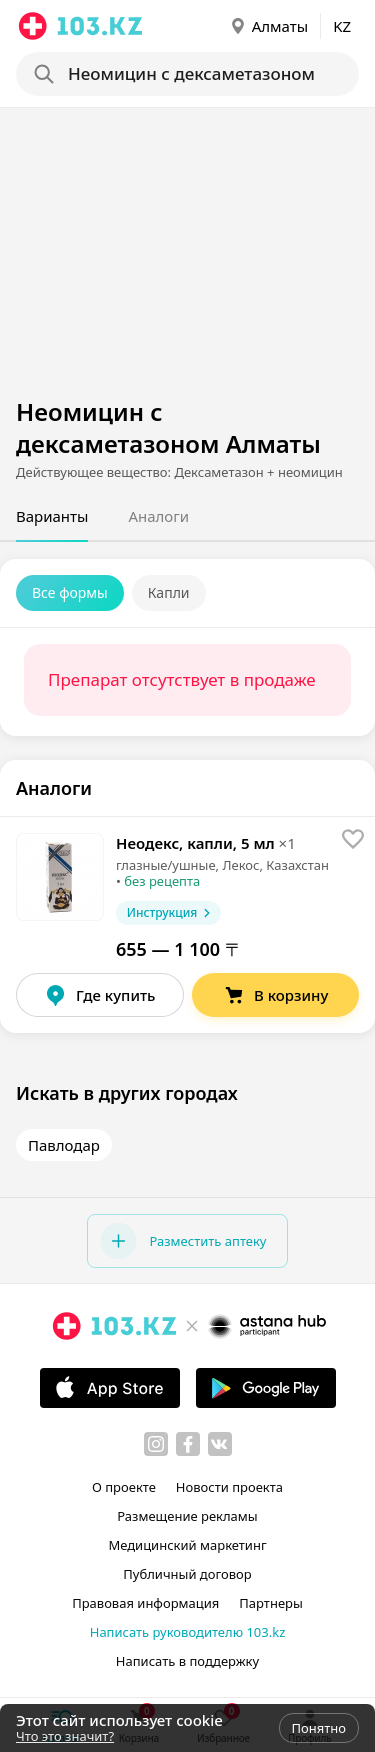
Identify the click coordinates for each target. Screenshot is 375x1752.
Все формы (70, 592)
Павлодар (64, 1145)
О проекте (124, 1487)
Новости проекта (229, 1487)
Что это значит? (65, 1736)
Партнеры (271, 1603)
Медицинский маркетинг (187, 1545)
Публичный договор (187, 1574)
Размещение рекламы (187, 1516)
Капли (169, 592)
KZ (342, 26)
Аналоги (158, 516)
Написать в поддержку (187, 1661)
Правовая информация (145, 1603)
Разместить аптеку (183, 1241)
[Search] (193, 74)
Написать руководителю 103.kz (188, 1632)
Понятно (319, 1728)
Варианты (52, 516)
